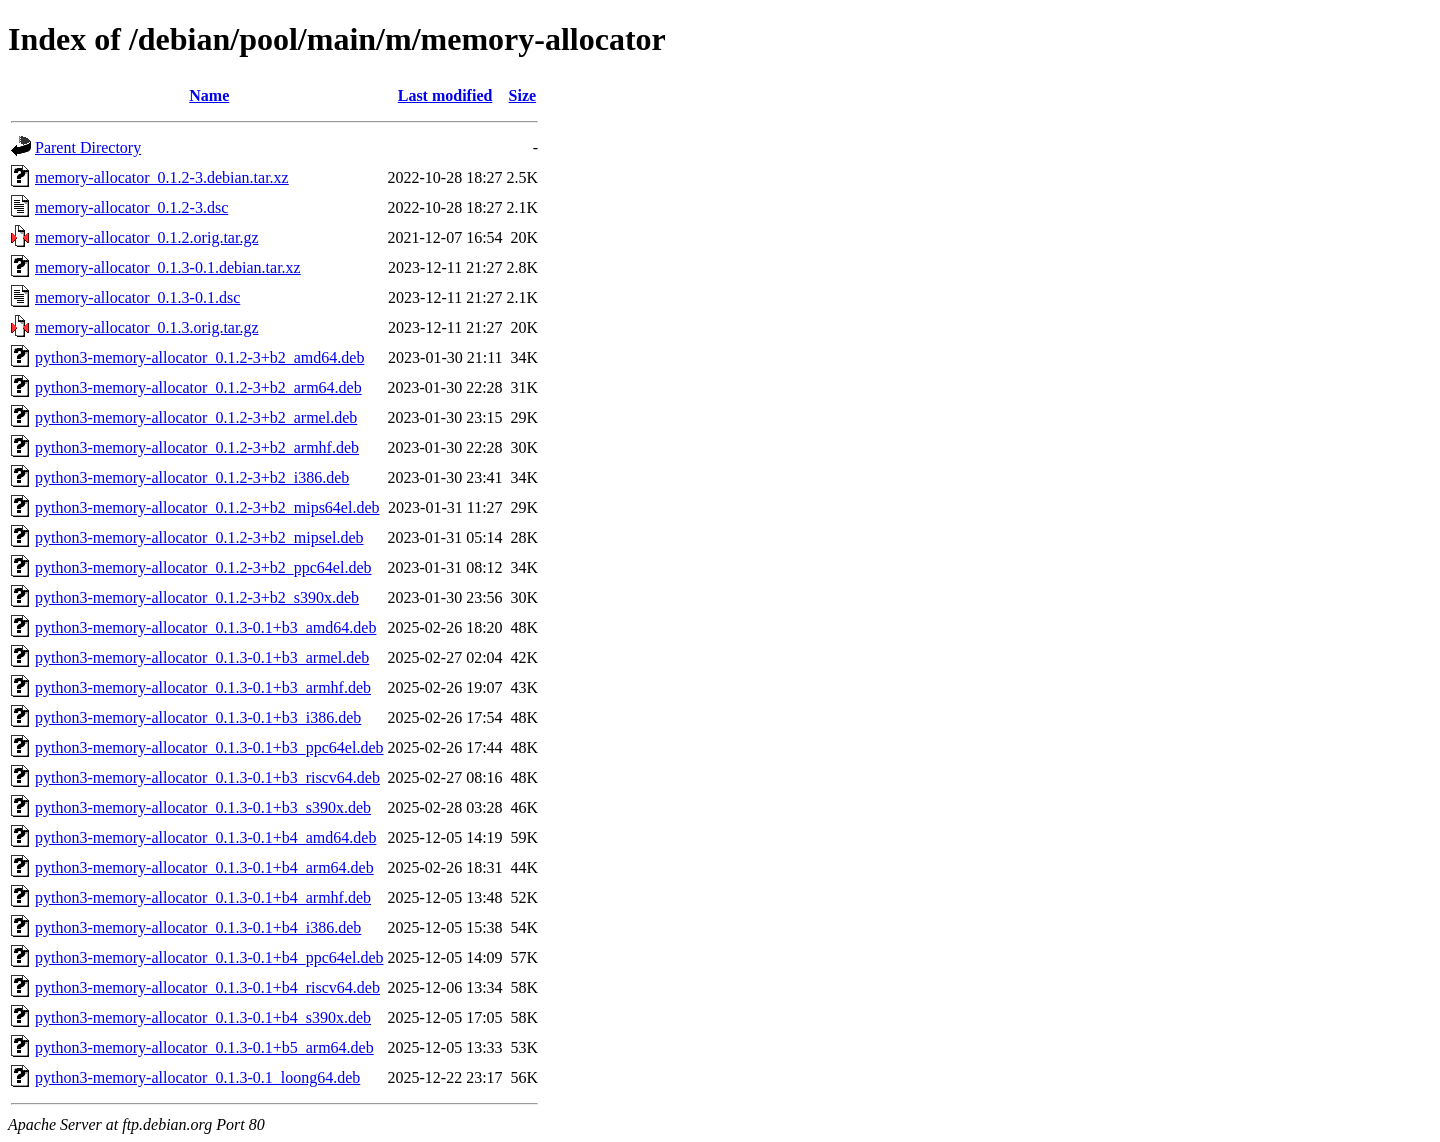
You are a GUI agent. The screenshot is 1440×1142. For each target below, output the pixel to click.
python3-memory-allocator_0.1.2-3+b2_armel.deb (196, 417)
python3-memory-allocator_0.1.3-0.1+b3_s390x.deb (203, 807)
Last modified (445, 95)
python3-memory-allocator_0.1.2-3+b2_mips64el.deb (207, 507)
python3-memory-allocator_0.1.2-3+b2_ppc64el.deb (203, 567)
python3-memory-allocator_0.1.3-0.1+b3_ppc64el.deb (209, 747)
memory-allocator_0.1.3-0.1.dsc (137, 297)
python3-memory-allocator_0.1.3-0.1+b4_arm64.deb (204, 867)
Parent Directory (88, 147)
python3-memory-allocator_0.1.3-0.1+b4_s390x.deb (203, 1017)
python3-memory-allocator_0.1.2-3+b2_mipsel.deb (199, 537)
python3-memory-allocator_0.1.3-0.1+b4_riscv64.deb (207, 987)
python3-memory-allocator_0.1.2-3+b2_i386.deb (192, 477)
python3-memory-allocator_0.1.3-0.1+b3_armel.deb (202, 657)
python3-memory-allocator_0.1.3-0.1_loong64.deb (197, 1077)
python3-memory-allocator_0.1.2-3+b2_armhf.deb (197, 447)
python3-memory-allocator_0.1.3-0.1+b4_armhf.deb (203, 897)
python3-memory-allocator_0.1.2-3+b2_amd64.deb (199, 357)
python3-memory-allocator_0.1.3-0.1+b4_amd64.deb (205, 837)
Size (523, 95)
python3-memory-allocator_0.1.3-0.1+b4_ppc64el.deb (209, 957)
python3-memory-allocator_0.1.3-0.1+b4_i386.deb (198, 927)
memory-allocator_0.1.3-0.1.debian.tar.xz (168, 267)
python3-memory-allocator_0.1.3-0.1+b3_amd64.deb (205, 627)
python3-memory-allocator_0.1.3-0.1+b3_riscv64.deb (207, 777)
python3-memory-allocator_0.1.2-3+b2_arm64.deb (198, 387)
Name (209, 95)
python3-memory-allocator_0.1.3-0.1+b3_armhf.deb (203, 687)
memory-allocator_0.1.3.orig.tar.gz (146, 327)
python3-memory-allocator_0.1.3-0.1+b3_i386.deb (198, 717)
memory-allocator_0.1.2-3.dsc (131, 207)
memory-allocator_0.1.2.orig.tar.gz (146, 237)
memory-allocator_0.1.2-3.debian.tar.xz (162, 177)
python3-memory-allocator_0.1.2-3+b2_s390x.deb (197, 597)
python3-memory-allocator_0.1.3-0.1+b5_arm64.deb (204, 1047)
